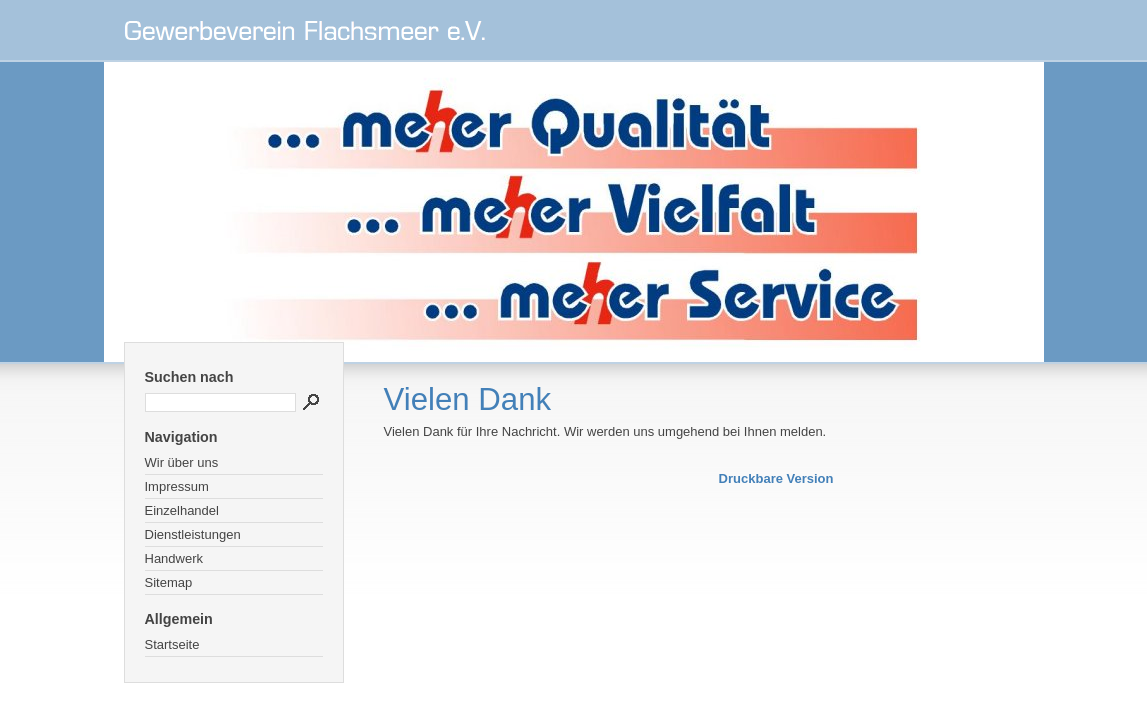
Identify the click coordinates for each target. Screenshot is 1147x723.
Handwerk (174, 558)
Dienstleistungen (193, 534)
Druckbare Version (776, 478)
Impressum (177, 486)
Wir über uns (182, 462)
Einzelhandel (182, 510)
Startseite (172, 644)
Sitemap (169, 582)
